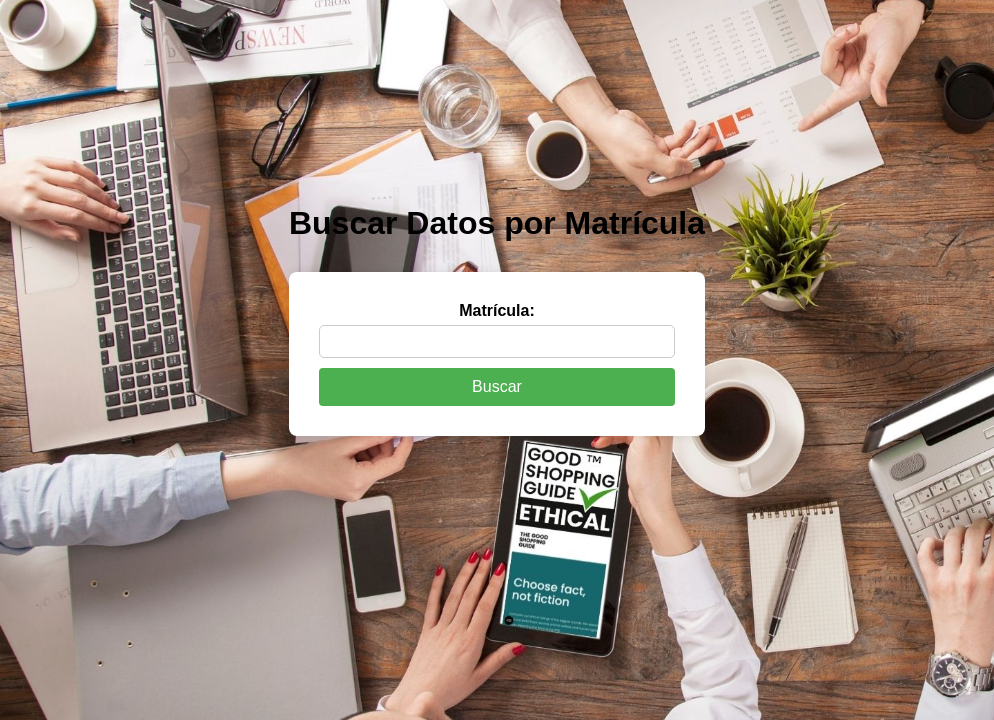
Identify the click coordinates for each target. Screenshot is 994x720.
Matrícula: (497, 310)
